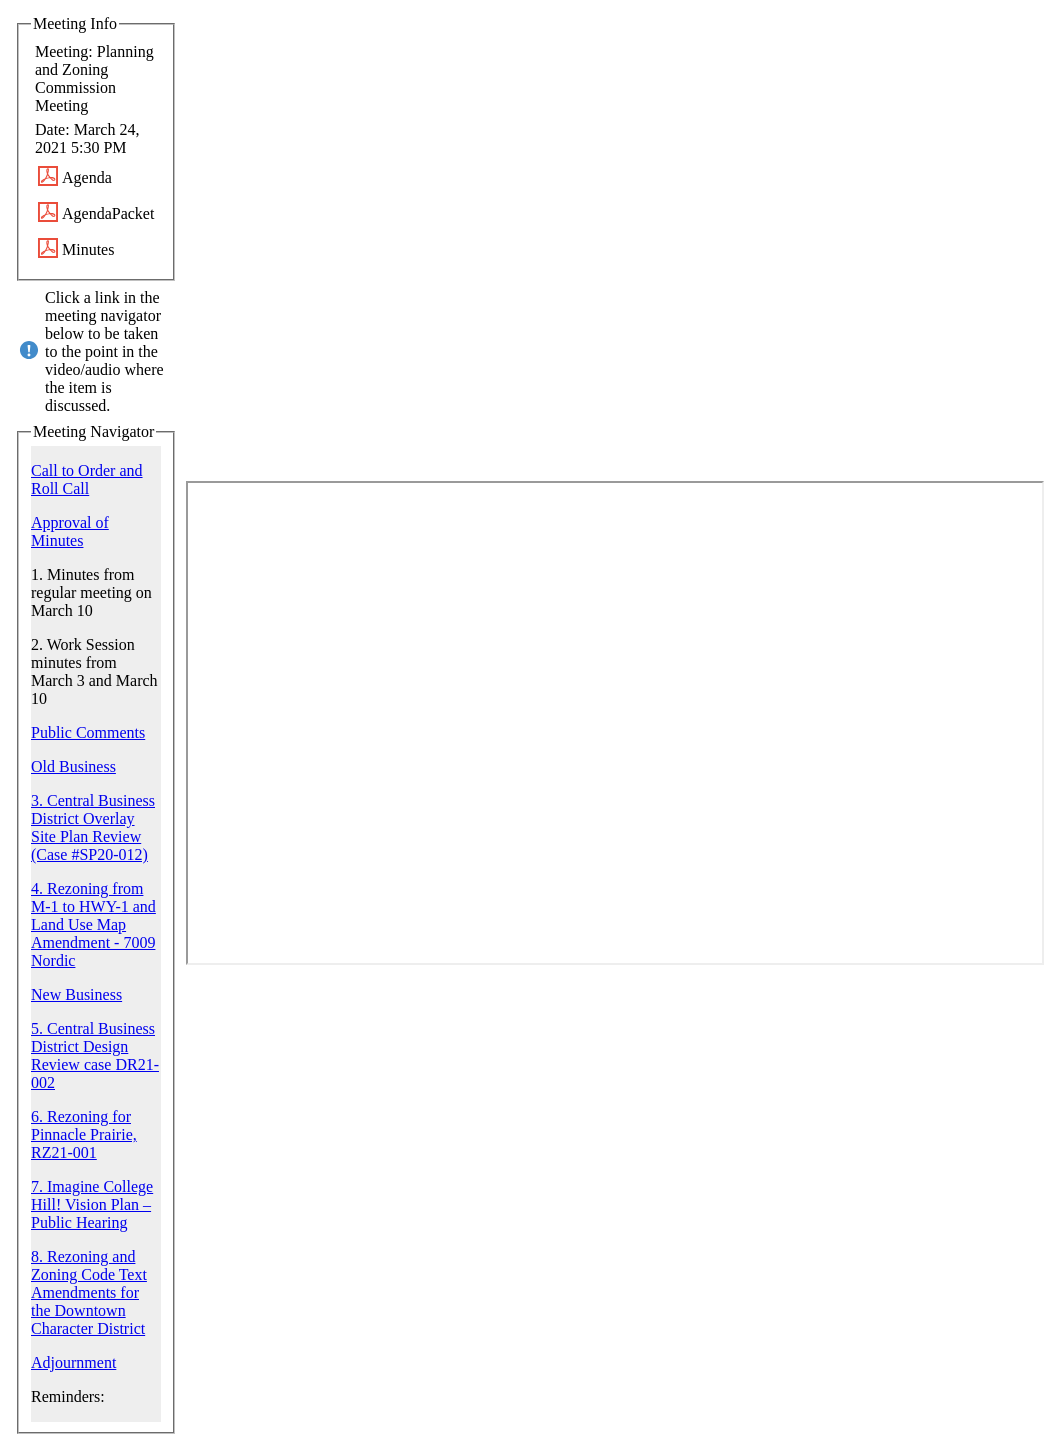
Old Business (73, 766)
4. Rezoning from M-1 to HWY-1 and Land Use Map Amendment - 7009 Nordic (93, 924)
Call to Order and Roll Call (87, 479)
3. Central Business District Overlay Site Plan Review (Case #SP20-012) (93, 827)
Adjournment (73, 1362)
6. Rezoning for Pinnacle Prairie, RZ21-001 (84, 1134)
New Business (76, 994)
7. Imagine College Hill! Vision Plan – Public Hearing (92, 1204)
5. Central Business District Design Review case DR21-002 (95, 1055)
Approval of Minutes (70, 531)
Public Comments (88, 732)
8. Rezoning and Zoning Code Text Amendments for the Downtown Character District (89, 1292)
